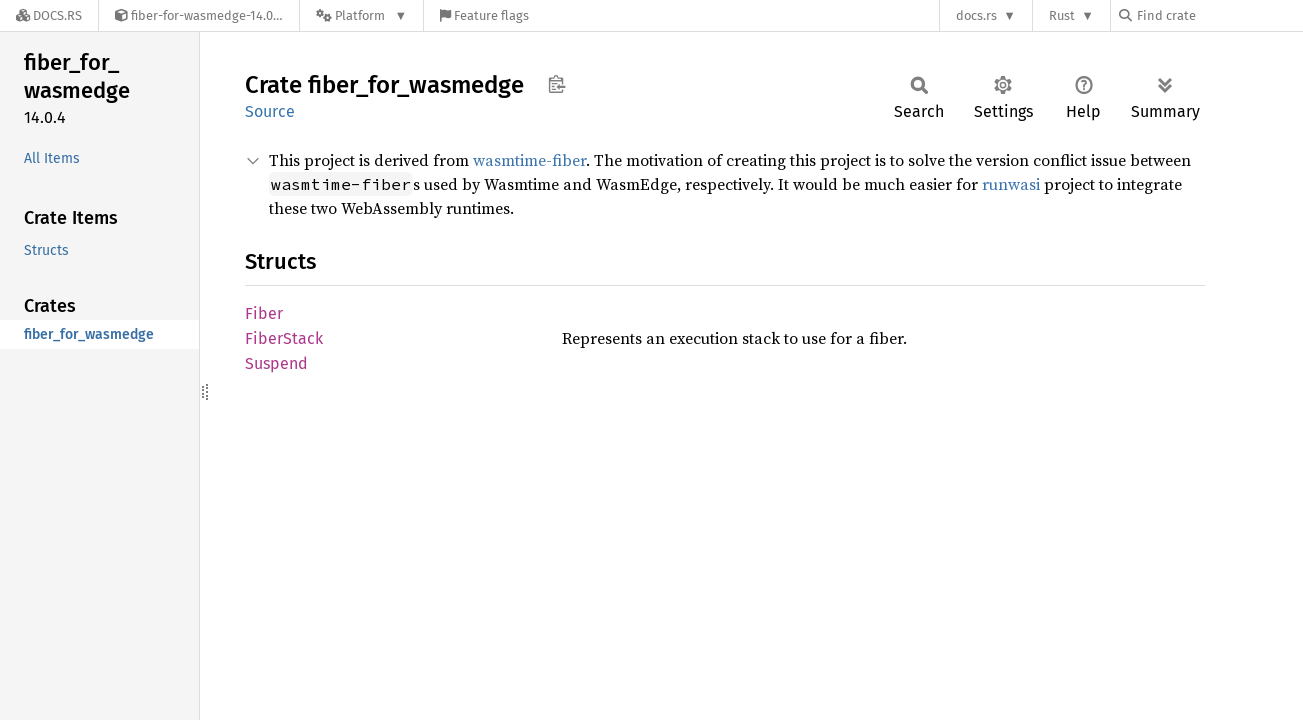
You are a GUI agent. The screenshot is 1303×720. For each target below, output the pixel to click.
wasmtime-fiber (529, 160)
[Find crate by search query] (1219, 15)
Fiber (264, 313)
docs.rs (976, 15)
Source (270, 111)
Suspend (276, 363)
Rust (1062, 15)
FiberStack (284, 338)
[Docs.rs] (49, 15)
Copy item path (556, 84)
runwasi (1011, 184)
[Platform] (361, 15)
